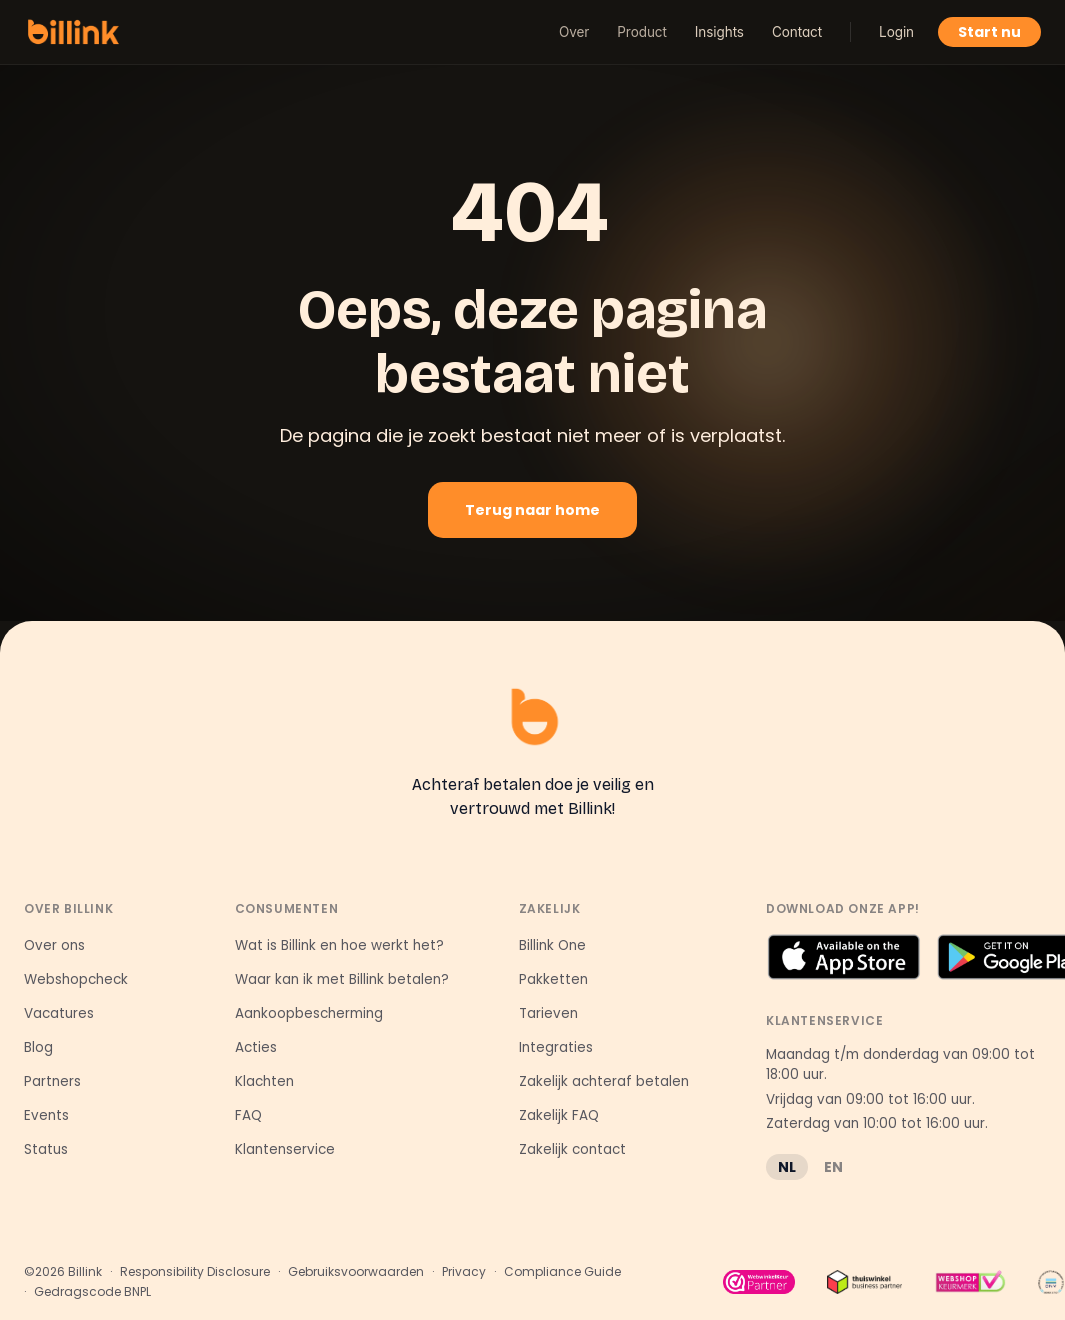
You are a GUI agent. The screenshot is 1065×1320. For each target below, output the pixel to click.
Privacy (464, 1272)
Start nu (989, 32)
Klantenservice (285, 1149)
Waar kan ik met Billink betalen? (342, 979)
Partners (52, 1081)
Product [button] (641, 32)
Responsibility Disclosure (195, 1272)
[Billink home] (73, 32)
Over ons (54, 945)
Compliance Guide (562, 1272)
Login (896, 32)
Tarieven (548, 1013)
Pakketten (553, 979)
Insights (719, 32)
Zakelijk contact (572, 1149)
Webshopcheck (76, 979)
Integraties (556, 1047)
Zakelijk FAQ (559, 1115)
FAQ (248, 1115)
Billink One (552, 945)
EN (833, 1167)
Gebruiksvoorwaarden (356, 1272)
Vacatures (59, 1013)
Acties (256, 1047)
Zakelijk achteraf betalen (604, 1081)
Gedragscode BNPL (92, 1292)
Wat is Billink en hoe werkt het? (339, 945)
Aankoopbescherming (309, 1013)
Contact (797, 32)
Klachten (264, 1081)
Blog (38, 1047)
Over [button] (574, 32)
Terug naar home (532, 510)
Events (46, 1115)
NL (787, 1167)
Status (46, 1149)
